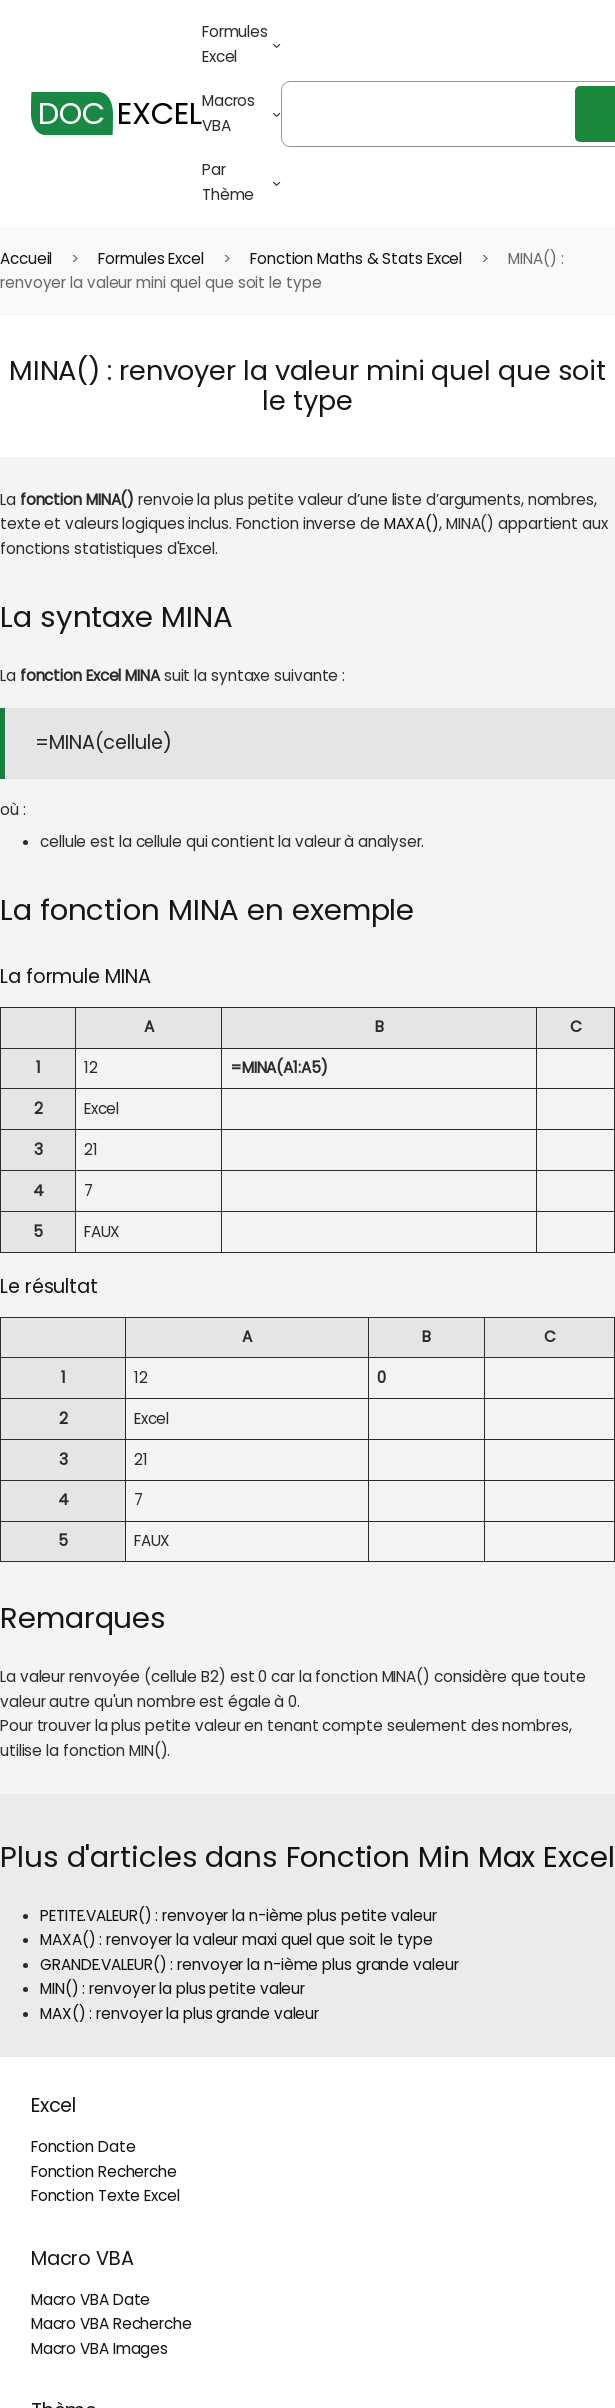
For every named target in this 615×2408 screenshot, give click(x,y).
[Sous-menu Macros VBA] (276, 113)
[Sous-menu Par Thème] (276, 182)
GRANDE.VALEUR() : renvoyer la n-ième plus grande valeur (249, 1964)
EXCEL (116, 113)
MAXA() (411, 523)
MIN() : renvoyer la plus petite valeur (172, 1988)
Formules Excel (151, 258)
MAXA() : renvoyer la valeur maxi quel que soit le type (236, 1939)
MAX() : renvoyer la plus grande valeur (179, 2013)
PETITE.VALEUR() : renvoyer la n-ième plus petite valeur (238, 1915)
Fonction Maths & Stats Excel (356, 258)
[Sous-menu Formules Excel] (276, 44)
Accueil (26, 258)
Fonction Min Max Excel (450, 1856)
